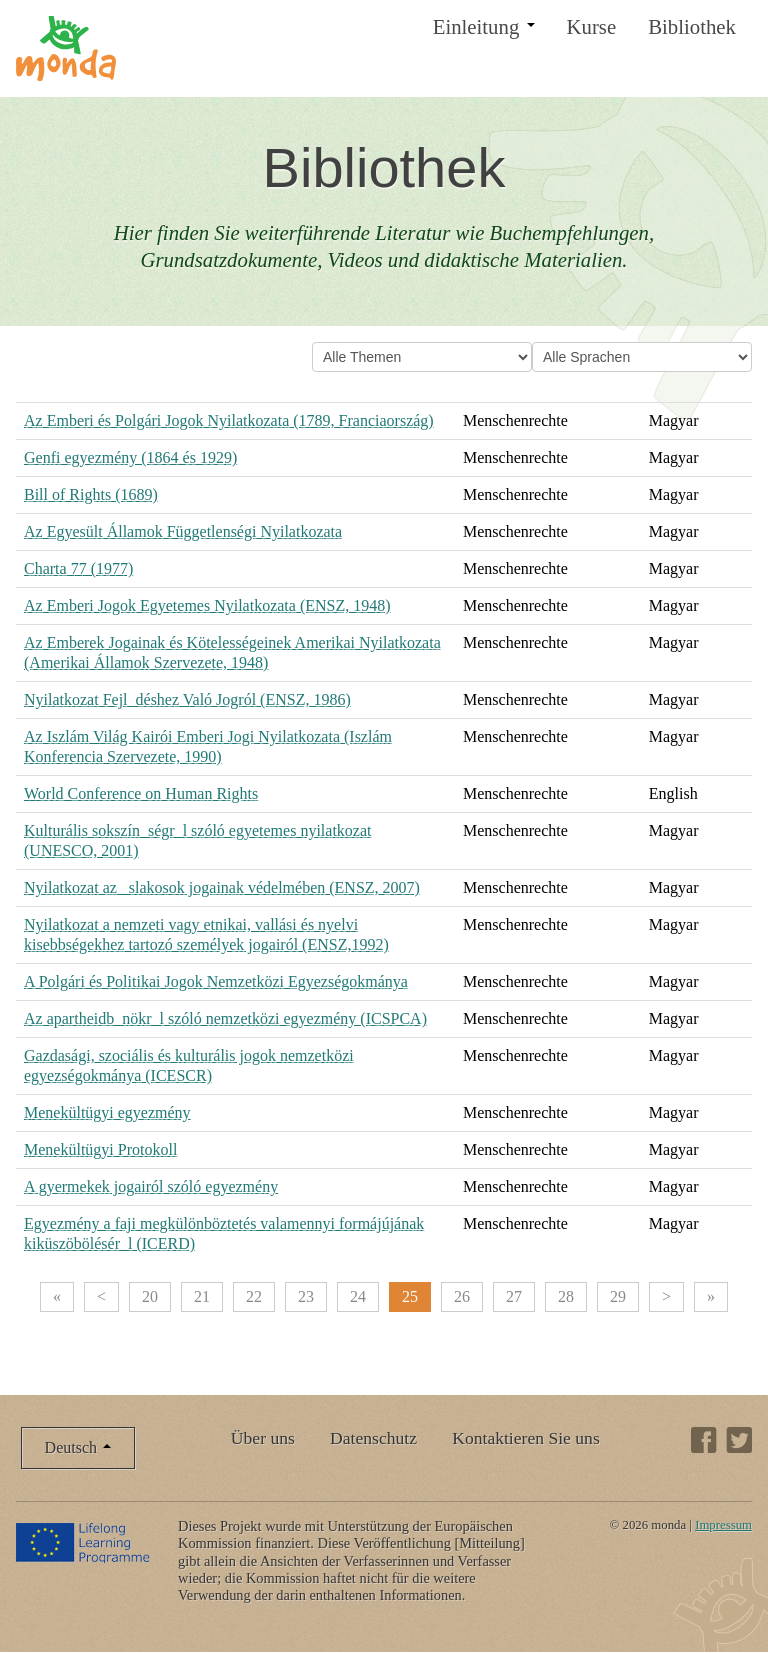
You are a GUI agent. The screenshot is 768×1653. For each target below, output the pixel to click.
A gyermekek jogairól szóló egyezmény (151, 1186)
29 (618, 1296)
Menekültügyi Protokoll (100, 1149)
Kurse (592, 26)
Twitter (739, 1440)
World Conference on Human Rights (141, 793)
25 (410, 1296)
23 (306, 1296)
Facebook (704, 1440)
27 (514, 1296)
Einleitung (484, 26)
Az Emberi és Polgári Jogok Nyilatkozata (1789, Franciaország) (229, 420)
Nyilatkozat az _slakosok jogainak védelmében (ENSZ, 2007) (222, 887)
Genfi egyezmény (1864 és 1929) (130, 457)
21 (202, 1296)
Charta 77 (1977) (78, 568)
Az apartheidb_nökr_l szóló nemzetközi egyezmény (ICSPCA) (225, 1018)
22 (254, 1296)
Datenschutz (373, 1438)
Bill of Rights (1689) (91, 494)
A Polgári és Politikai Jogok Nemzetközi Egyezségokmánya (216, 981)
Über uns (263, 1438)
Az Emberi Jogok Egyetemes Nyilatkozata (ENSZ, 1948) (207, 605)
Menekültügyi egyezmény (107, 1112)
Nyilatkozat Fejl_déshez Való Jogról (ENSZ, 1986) (187, 699)
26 (462, 1296)
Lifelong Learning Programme (84, 1542)
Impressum (723, 1525)
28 (566, 1296)
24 (358, 1296)
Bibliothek (692, 26)
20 (150, 1296)
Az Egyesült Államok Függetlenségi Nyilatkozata (183, 531)
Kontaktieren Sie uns (526, 1438)
